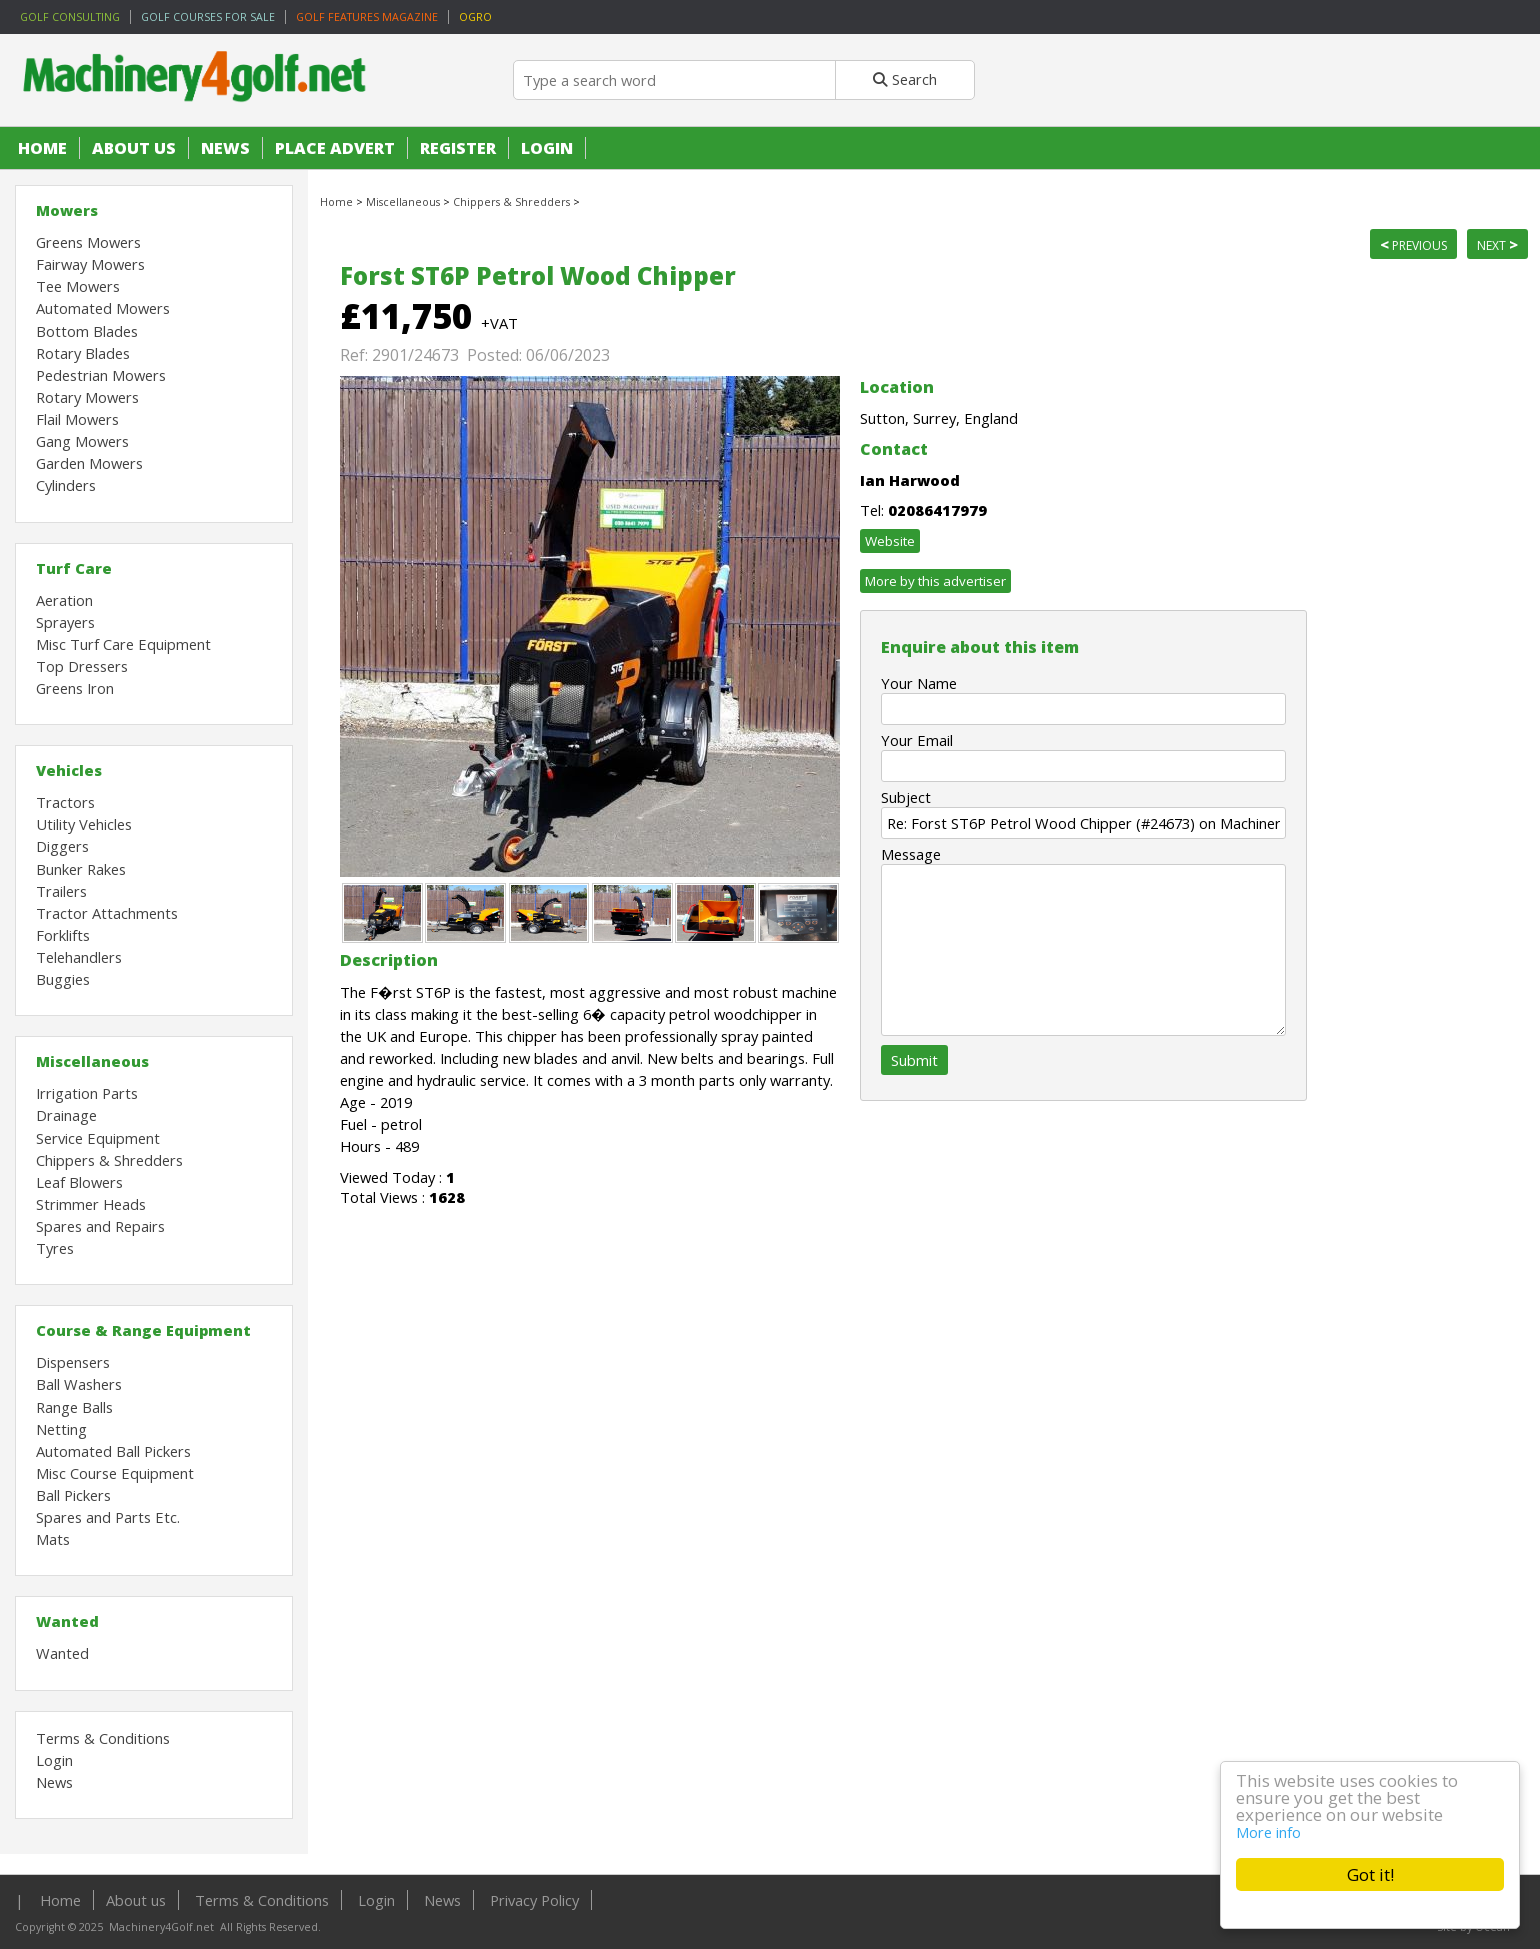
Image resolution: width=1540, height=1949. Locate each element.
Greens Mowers (88, 242)
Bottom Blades (87, 331)
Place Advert (335, 148)
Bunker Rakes (81, 869)
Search (905, 79)
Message (911, 854)
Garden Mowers (89, 463)
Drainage (66, 1115)
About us (134, 148)
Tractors (65, 802)
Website (890, 541)
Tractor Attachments (107, 913)
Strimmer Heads (91, 1204)
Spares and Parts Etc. (108, 1517)
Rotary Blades (83, 353)
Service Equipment (98, 1138)
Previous (1413, 244)
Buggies (63, 979)
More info (1268, 1832)
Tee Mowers (78, 286)
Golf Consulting (70, 17)
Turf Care (74, 568)
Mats (53, 1539)
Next (1497, 244)
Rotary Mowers (87, 397)
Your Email (917, 740)
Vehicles (69, 770)
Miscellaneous (92, 1061)
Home (42, 148)
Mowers (67, 210)
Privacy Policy (534, 1900)
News (225, 148)
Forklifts (63, 935)
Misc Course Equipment (115, 1473)
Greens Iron (75, 688)
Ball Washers (79, 1384)
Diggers (62, 846)
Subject (906, 797)
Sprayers (65, 622)
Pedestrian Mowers (101, 375)
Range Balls (74, 1407)
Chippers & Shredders (109, 1160)
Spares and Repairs (100, 1226)
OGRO (475, 17)
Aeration (64, 600)
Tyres (55, 1248)
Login (547, 148)
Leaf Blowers (79, 1182)
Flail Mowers (77, 419)
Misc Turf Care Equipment (123, 644)
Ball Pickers (73, 1495)
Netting (61, 1429)
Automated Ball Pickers (113, 1451)
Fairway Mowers (90, 264)
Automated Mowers (103, 308)
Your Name (919, 683)
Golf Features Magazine (367, 17)
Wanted (67, 1621)
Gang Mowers (82, 441)
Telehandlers (79, 957)
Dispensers (73, 1362)
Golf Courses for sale (208, 17)
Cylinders (66, 485)
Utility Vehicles (84, 824)
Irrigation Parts (87, 1093)
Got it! (1370, 1874)
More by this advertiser (935, 581)
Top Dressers (82, 666)
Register (458, 148)
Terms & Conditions (103, 1738)
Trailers (61, 891)
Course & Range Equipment (143, 1330)
